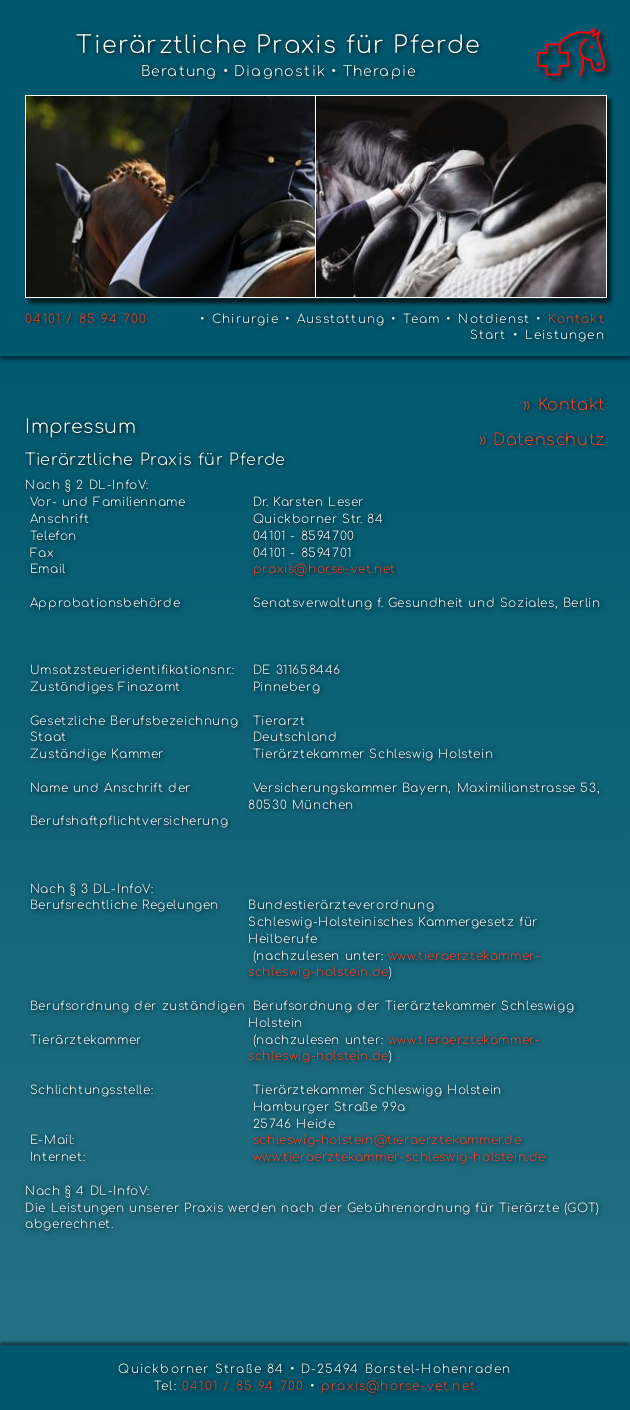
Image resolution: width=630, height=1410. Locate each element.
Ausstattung (341, 319)
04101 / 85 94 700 (86, 319)
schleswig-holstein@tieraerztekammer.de (384, 1140)
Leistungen (565, 335)
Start (488, 335)
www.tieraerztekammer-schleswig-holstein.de (399, 1157)
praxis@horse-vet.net (322, 569)
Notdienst (494, 319)
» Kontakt (563, 405)
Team (421, 319)
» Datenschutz (542, 440)
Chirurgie (245, 319)
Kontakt (576, 319)
